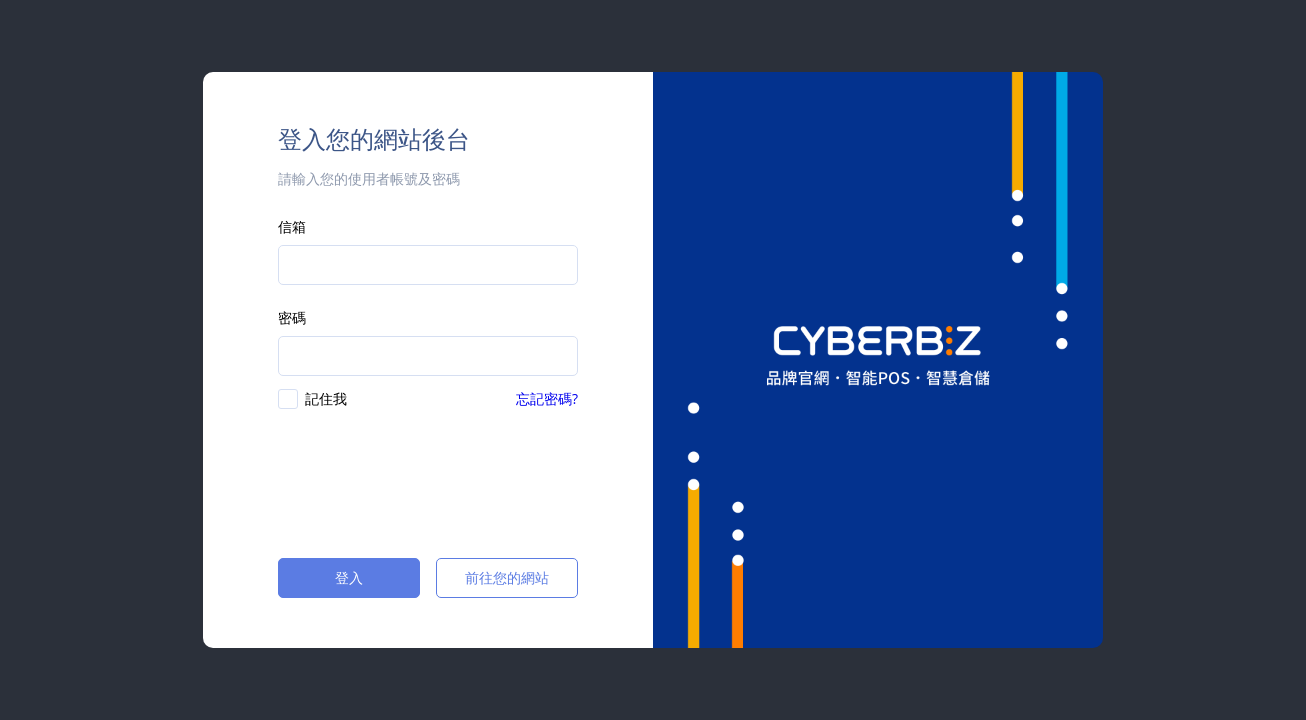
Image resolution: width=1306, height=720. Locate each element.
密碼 (292, 317)
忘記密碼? (547, 398)
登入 (349, 577)
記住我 (326, 398)
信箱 (292, 226)
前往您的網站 (507, 577)
